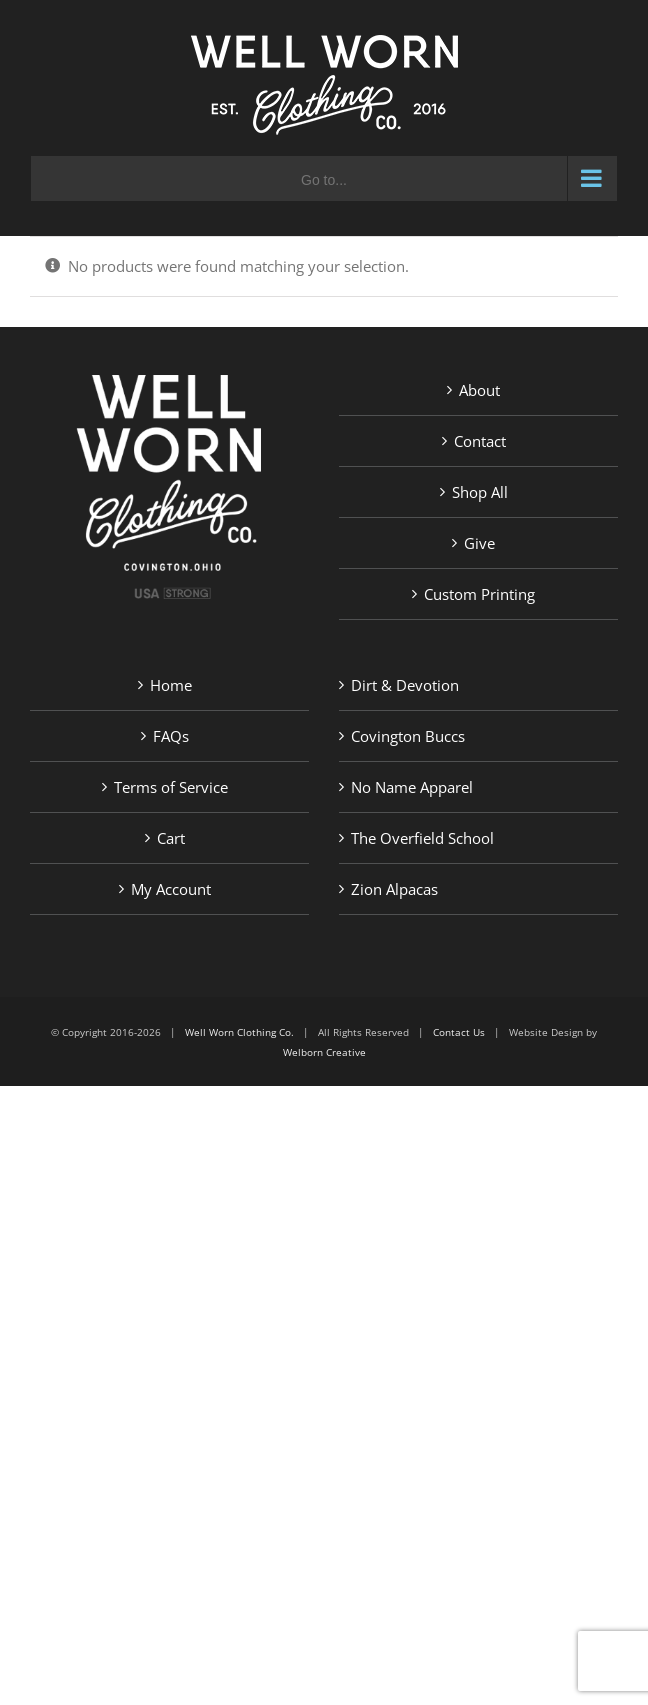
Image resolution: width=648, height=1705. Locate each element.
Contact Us (459, 1032)
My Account (171, 889)
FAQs (171, 736)
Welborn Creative (324, 1052)
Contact (480, 441)
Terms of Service (171, 787)
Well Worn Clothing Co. (239, 1032)
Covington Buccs (408, 736)
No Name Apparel (412, 787)
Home (171, 685)
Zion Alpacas (394, 889)
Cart (171, 838)
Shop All (480, 492)
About (479, 390)
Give (479, 543)
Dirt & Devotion (405, 685)
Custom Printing (479, 594)
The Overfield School (422, 838)
